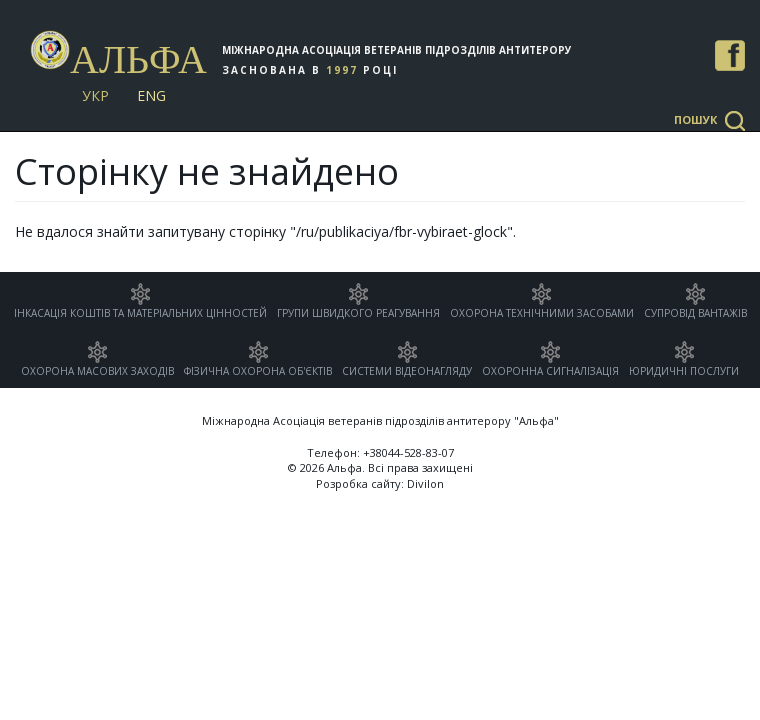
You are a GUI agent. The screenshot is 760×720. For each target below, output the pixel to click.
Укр (95, 95)
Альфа (138, 59)
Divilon (425, 483)
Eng (151, 95)
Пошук (695, 119)
